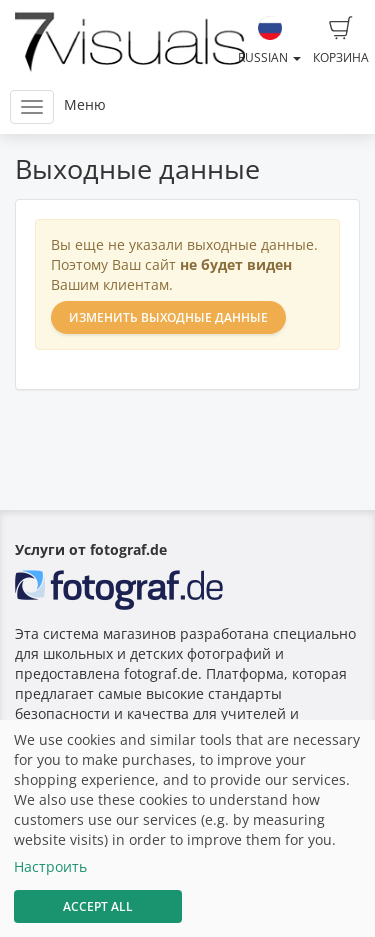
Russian (269, 41)
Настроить (50, 866)
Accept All (98, 906)
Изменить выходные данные (168, 317)
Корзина (341, 41)
